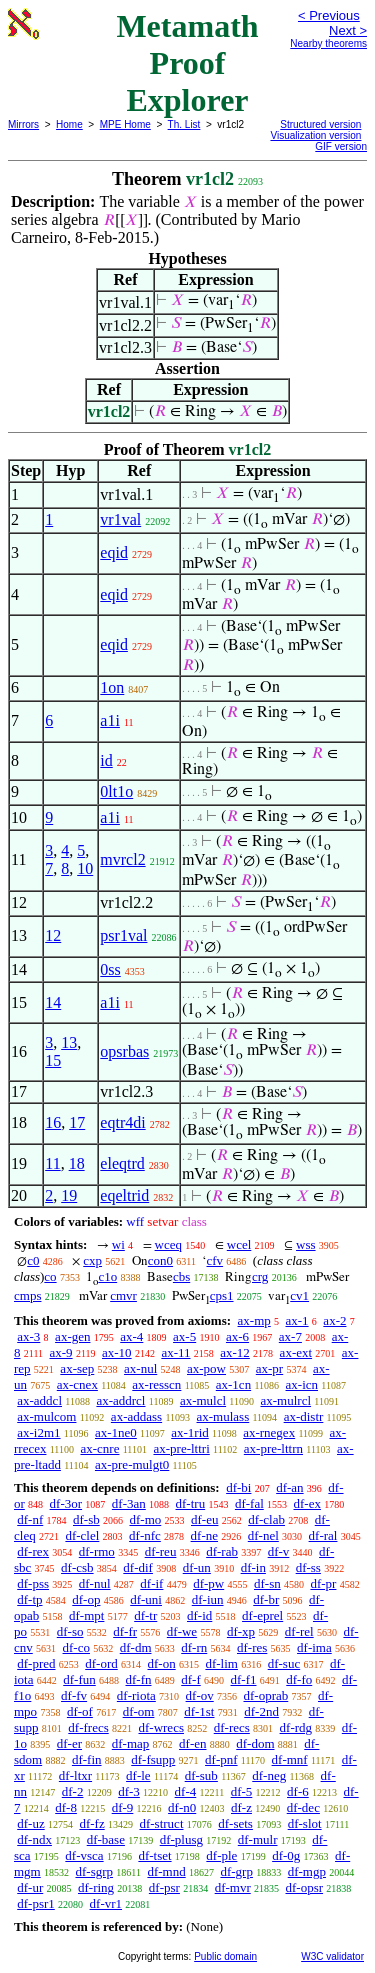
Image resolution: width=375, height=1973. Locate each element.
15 (53, 1060)
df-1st (199, 1711)
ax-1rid (190, 1432)
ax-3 (28, 1336)
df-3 (129, 1791)
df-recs (232, 1727)
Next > (348, 30)
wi (118, 1244)
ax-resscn (156, 1384)
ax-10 (117, 1352)
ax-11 (175, 1352)
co (50, 1276)
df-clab (266, 1519)
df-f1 (244, 1679)
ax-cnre (99, 1448)
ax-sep (77, 1368)
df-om (139, 1711)
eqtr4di (122, 1122)
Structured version (320, 124)
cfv (214, 1260)
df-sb (86, 1519)
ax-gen (72, 1336)
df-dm (136, 1647)
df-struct (161, 1823)
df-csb (77, 1567)
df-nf (30, 1519)
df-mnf (290, 1759)
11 (52, 1163)
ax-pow (206, 1368)
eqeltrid (124, 1195)
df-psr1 (36, 1903)
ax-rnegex (269, 1432)
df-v (279, 1551)
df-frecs (88, 1727)
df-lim (221, 1663)
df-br (266, 1599)
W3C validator (332, 1956)
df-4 (186, 1791)
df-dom (255, 1743)
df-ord (101, 1663)
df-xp (241, 1631)
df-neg (269, 1775)
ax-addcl (39, 1400)
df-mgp (307, 1871)
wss (306, 1244)
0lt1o (116, 791)
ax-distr (304, 1416)
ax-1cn (233, 1384)
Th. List (184, 124)
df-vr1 (106, 1903)
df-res (252, 1647)
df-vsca (84, 1855)
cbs (181, 1276)
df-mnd (166, 1871)
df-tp (29, 1599)
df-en (192, 1743)
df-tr (145, 1615)
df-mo (145, 1519)
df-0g (286, 1855)
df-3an (129, 1503)
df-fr (125, 1631)
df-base (106, 1839)
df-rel (299, 1631)
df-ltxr (75, 1775)
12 (53, 935)
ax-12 (235, 1352)
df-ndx (34, 1839)
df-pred (36, 1663)
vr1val (120, 519)
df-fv (74, 1695)
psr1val (123, 935)
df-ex (307, 1503)
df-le (138, 1775)
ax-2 (334, 1320)
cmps (27, 1295)
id (106, 760)
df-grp (236, 1871)
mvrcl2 (122, 859)
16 (53, 1122)
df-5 (242, 1791)
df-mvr (233, 1887)
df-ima (314, 1647)
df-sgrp (94, 1871)
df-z (241, 1807)
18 (77, 1163)
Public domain (225, 1956)
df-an (289, 1487)
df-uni (146, 1599)
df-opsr (305, 1887)
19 (69, 1195)
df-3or (66, 1503)
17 (77, 1122)
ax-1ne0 (116, 1432)
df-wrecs (160, 1727)
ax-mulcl (203, 1400)
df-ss (308, 1567)
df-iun (208, 1599)
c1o (107, 1276)
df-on (162, 1663)
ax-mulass (223, 1416)
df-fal (249, 1503)
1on (112, 687)
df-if (151, 1583)
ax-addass (136, 1416)
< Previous (329, 15)
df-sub (201, 1775)
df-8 (66, 1807)
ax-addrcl (120, 1400)
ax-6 (237, 1336)
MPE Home (125, 124)
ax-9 (61, 1352)
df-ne (204, 1535)
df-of (80, 1711)
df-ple (221, 1855)
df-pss (33, 1583)
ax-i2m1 (38, 1432)
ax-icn (302, 1384)
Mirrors (23, 124)
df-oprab (266, 1695)
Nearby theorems (328, 43)
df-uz (30, 1823)
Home (69, 124)
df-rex (33, 1551)
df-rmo (97, 1551)
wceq (168, 1244)
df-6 (298, 1791)
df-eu (204, 1519)
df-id (199, 1615)
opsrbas (124, 1051)
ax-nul (140, 1368)
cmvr (123, 1295)
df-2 (73, 1791)
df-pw (208, 1583)
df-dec (303, 1807)
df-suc (284, 1663)
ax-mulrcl (286, 1400)
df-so (70, 1631)
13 (69, 1042)
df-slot (305, 1823)
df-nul (95, 1583)
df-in (253, 1567)
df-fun (79, 1679)
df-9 (123, 1807)
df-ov (200, 1695)
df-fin (87, 1759)
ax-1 (297, 1320)
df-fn (139, 1679)
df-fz (91, 1823)
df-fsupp (153, 1759)
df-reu (161, 1551)
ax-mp (254, 1320)
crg (260, 1276)
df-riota (136, 1695)
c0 (33, 1260)
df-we (182, 1631)
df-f (191, 1679)
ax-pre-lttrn (273, 1448)
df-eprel (262, 1615)
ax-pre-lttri (181, 1448)
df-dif (138, 1567)
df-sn (267, 1583)
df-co (76, 1647)
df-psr (164, 1887)
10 (85, 868)
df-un (197, 1567)
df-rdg (296, 1727)
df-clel (82, 1535)
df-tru (191, 1503)
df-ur (30, 1887)
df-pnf (221, 1759)
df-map (131, 1743)
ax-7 (290, 1336)
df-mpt (86, 1615)
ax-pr (269, 1368)
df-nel (263, 1535)
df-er (69, 1743)
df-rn (194, 1647)
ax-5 (184, 1336)
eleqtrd (122, 1163)
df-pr (323, 1583)
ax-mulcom (46, 1416)
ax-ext (296, 1352)
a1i (110, 720)
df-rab (222, 1551)
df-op (86, 1599)
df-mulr (258, 1839)
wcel (239, 1244)
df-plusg (181, 1839)
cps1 (222, 1295)
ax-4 (131, 1336)
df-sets (235, 1823)
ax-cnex (77, 1384)
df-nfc (145, 1535)
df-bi (238, 1487)
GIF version (341, 146)
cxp (92, 1260)
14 (53, 1002)
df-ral (323, 1535)
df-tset (154, 1855)
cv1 (299, 1295)
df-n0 (182, 1807)
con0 (160, 1260)
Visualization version (315, 135)
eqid (114, 552)
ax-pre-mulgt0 (132, 1464)
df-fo (299, 1679)
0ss (110, 969)
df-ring (96, 1887)
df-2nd (261, 1711)
